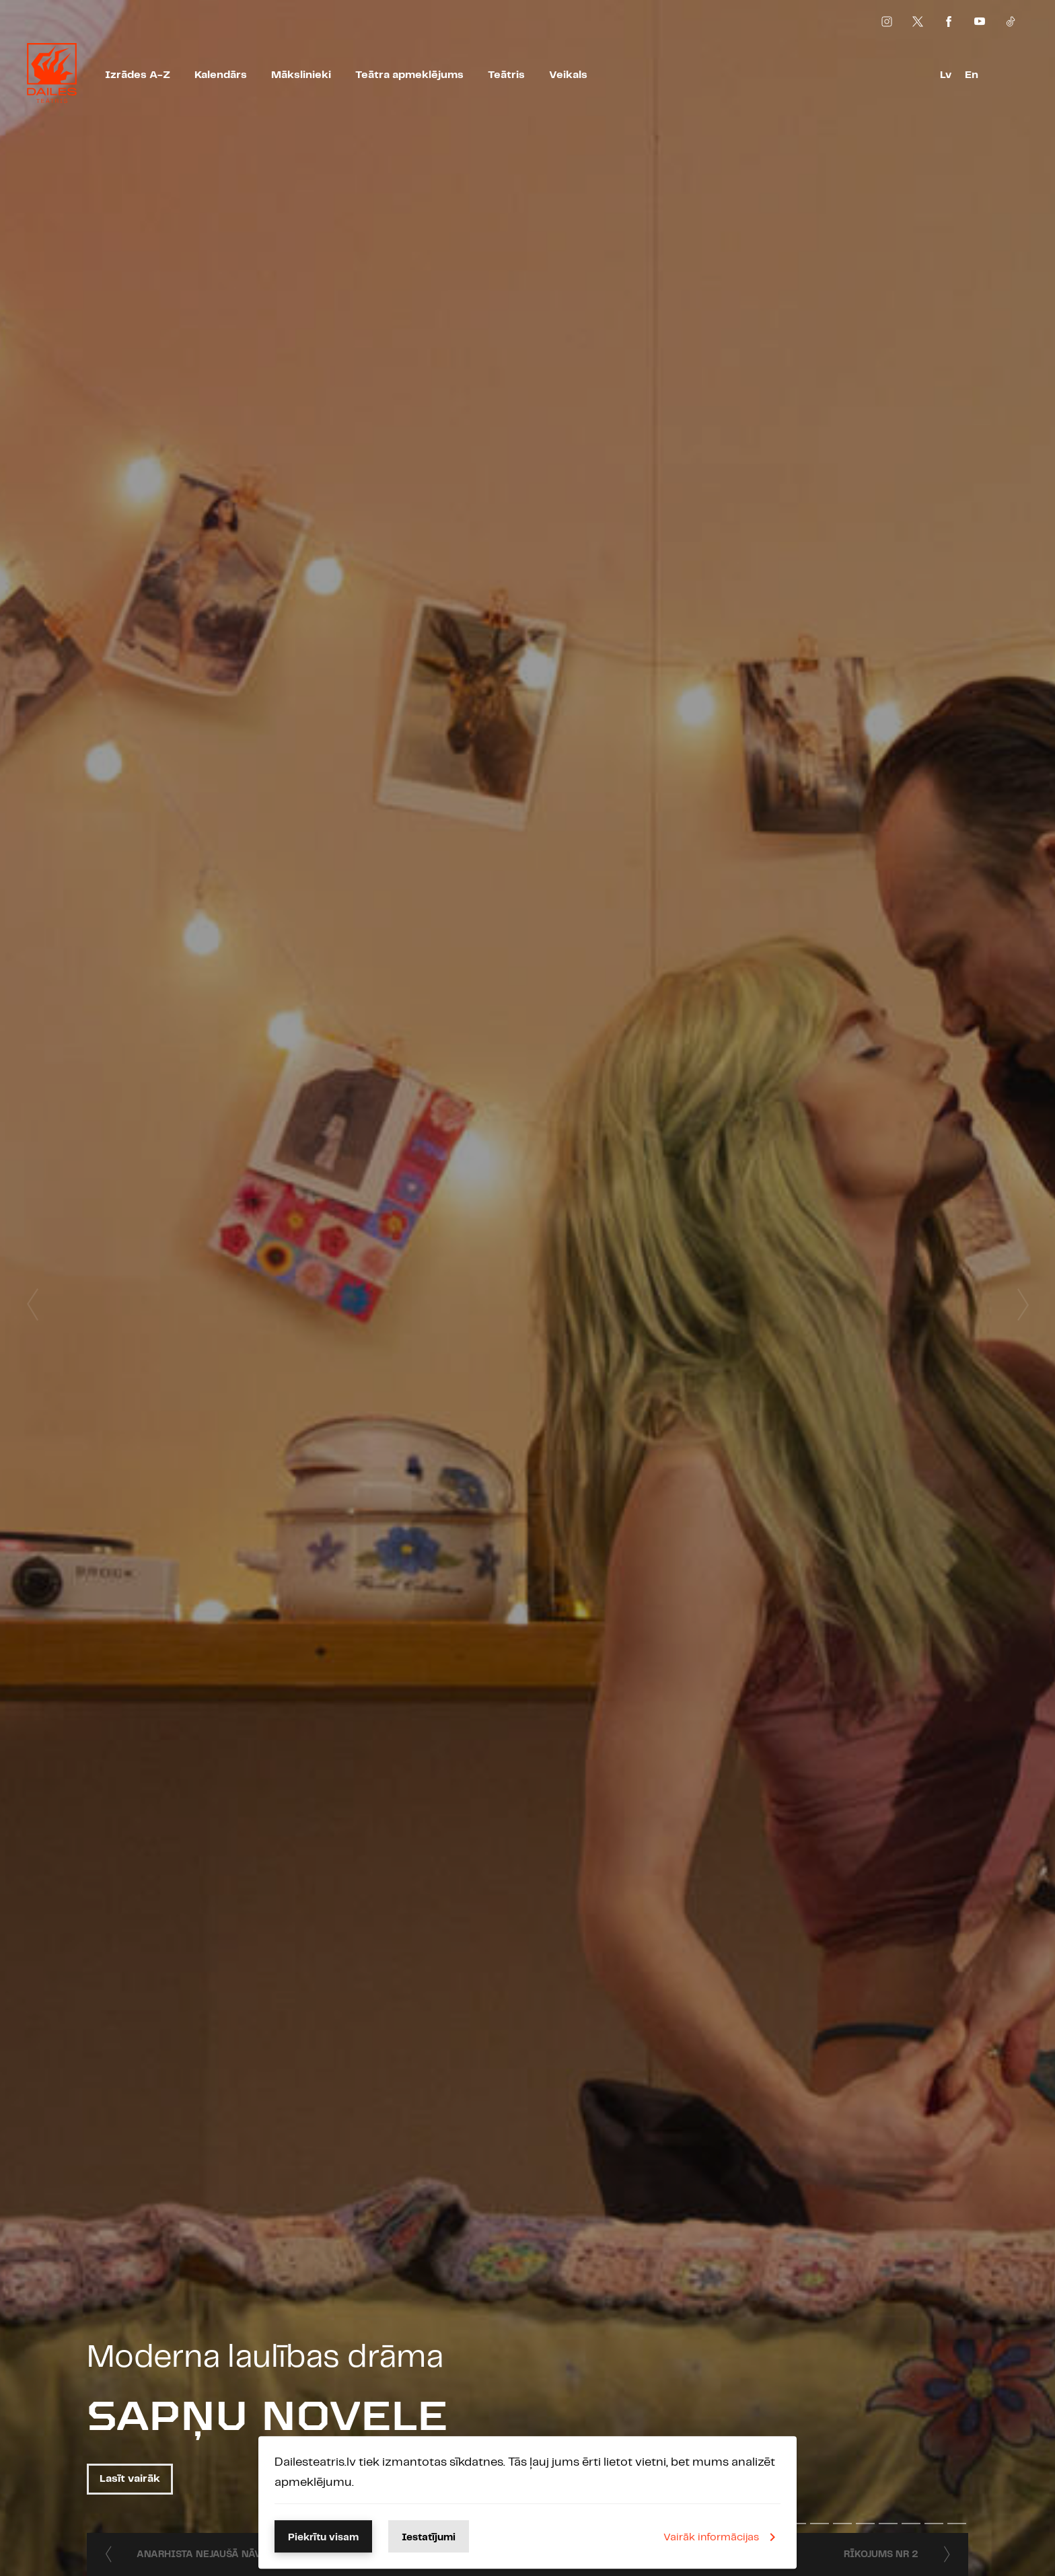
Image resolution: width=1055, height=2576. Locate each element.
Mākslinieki (301, 75)
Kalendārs (220, 75)
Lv (945, 75)
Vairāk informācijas (721, 2537)
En (971, 75)
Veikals (568, 75)
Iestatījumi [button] (429, 2537)
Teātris (506, 75)
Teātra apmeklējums (409, 75)
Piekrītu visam (323, 2537)
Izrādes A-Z (137, 75)
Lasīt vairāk (130, 2479)
